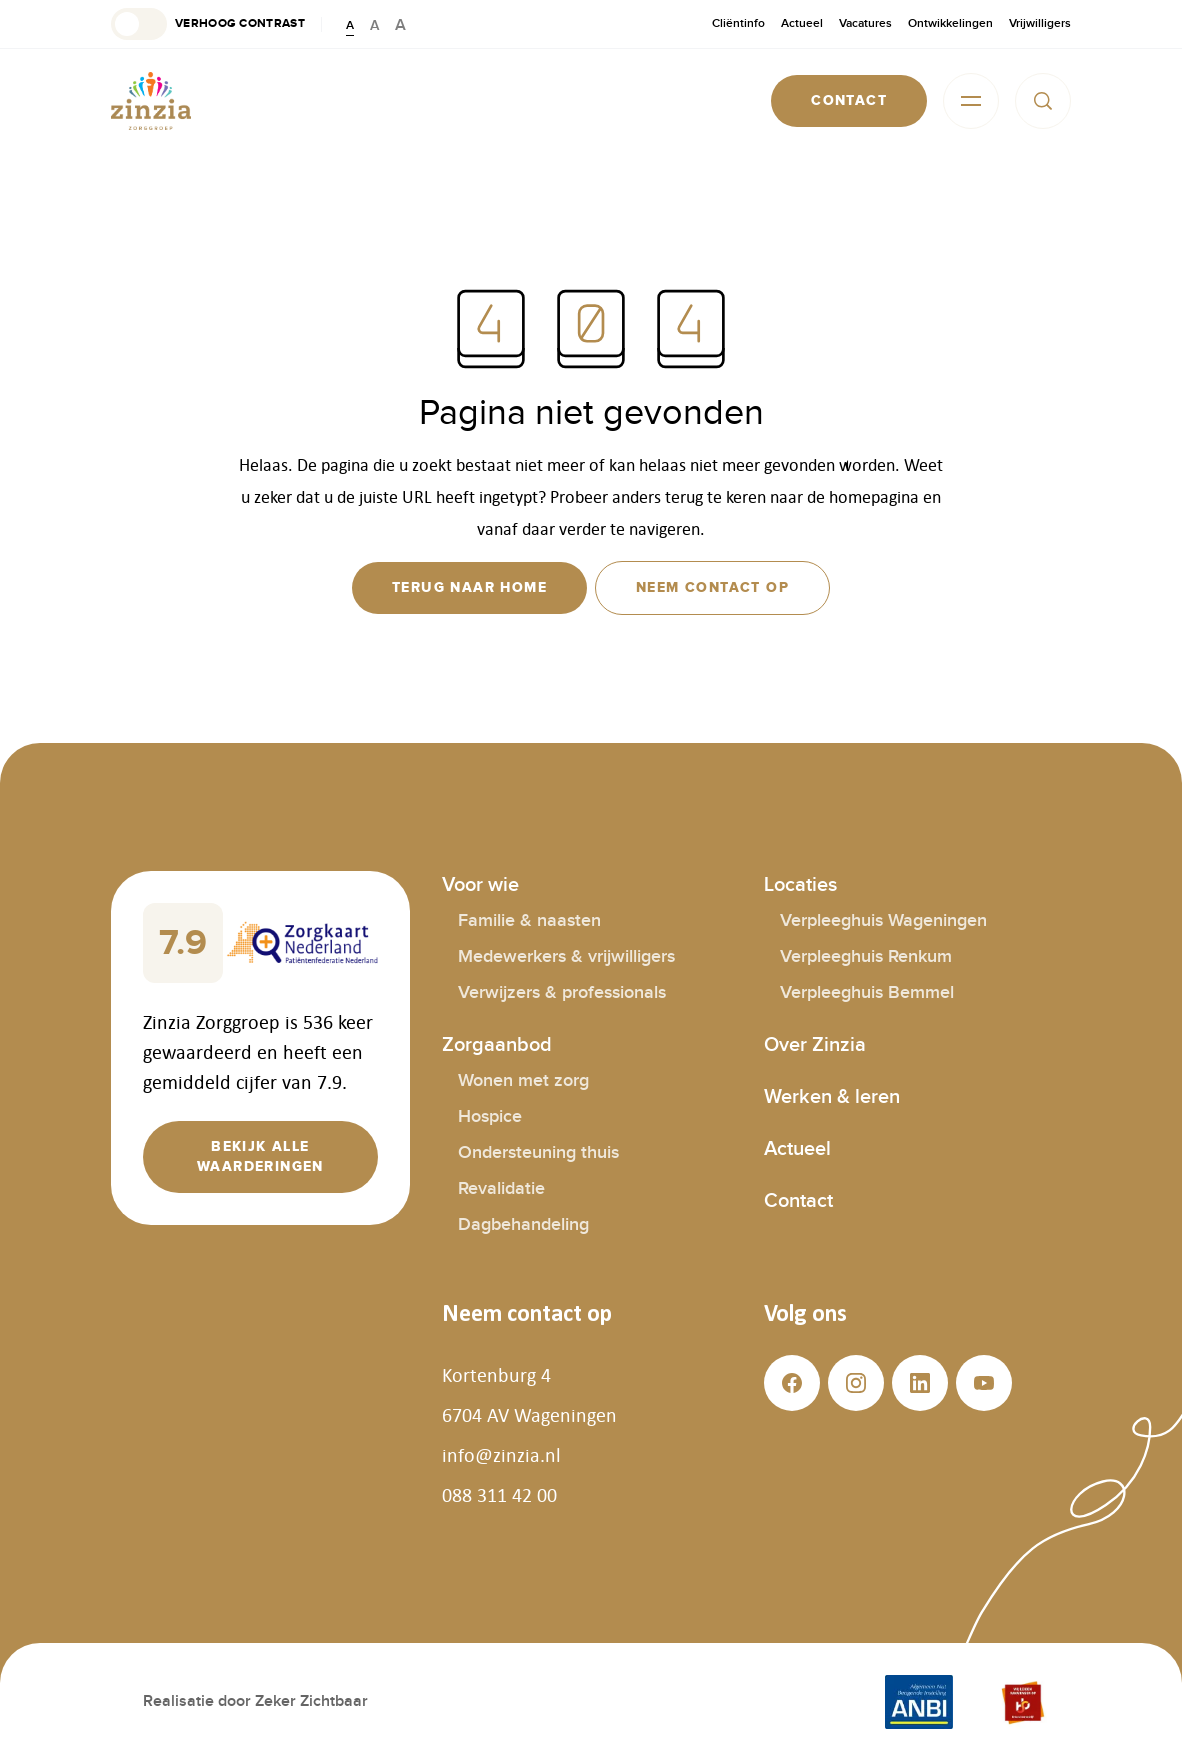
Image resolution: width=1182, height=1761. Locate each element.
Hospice (490, 1116)
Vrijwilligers (1040, 23)
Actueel (802, 23)
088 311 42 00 (499, 1495)
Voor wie (480, 885)
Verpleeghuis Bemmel (867, 992)
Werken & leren (832, 1097)
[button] (208, 24)
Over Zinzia (815, 1045)
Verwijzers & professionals (562, 992)
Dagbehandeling (523, 1224)
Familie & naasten (529, 920)
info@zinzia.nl (501, 1455)
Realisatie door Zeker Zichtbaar (255, 1701)
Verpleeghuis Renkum (866, 956)
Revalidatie (501, 1188)
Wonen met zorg (523, 1080)
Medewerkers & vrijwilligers (566, 956)
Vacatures (865, 23)
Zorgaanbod (497, 1045)
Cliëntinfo (738, 23)
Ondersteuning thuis (538, 1152)
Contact (798, 1201)
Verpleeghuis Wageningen (883, 920)
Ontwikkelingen (950, 23)
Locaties (800, 885)
